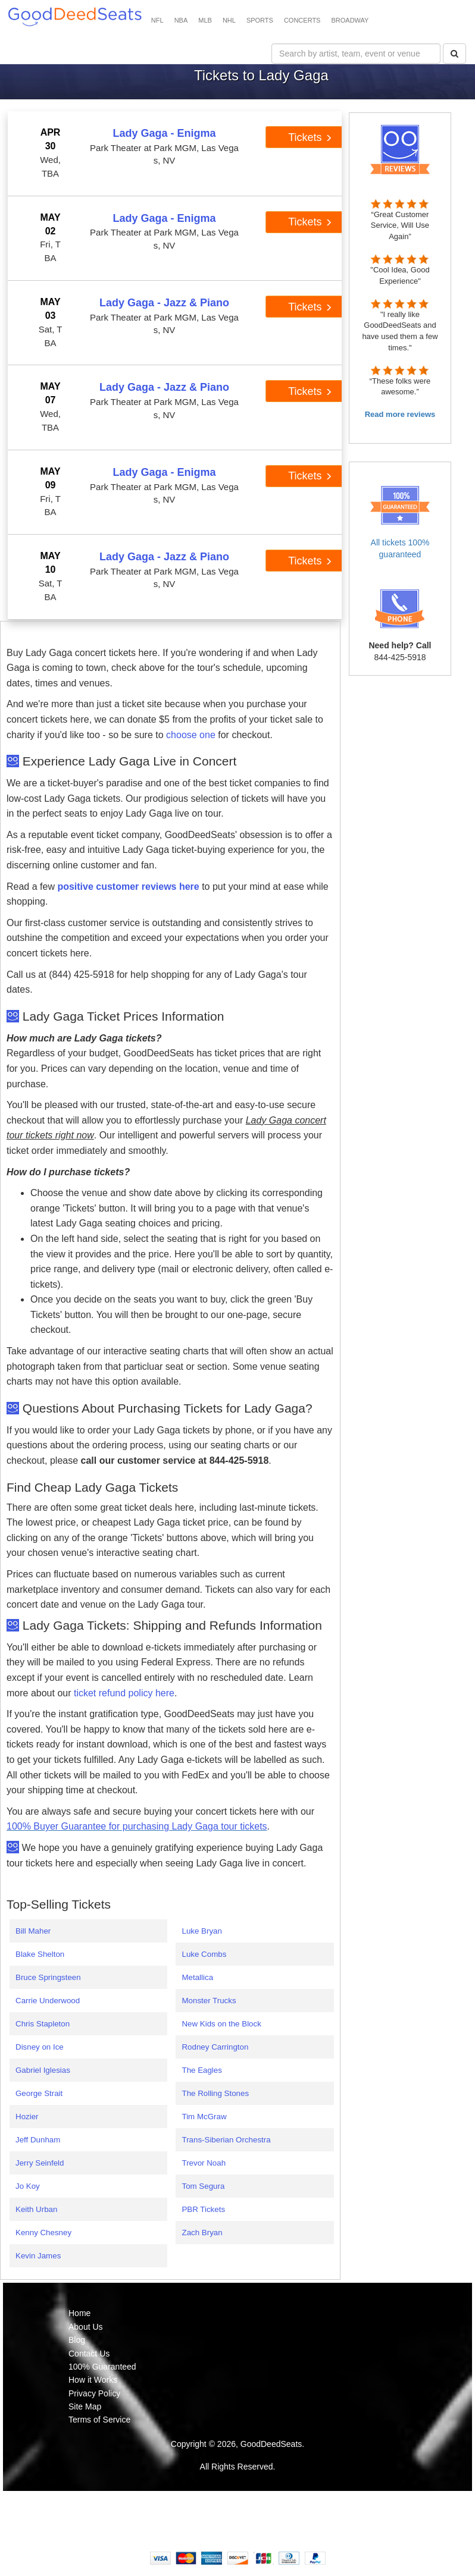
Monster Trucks (209, 2000)
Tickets (310, 137)
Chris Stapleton (42, 2023)
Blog (76, 2340)
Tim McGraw (204, 2116)
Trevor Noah (204, 2162)
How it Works (92, 2379)
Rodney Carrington (215, 2046)
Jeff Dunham (37, 2139)
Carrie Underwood (47, 2000)
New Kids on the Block (221, 2023)
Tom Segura (203, 2186)
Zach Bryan (202, 2232)
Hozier (27, 2116)
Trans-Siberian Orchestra (226, 2139)
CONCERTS (302, 20)
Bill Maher (33, 1930)
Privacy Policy (94, 2393)
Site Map (84, 2406)
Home (79, 2313)
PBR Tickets (203, 2209)
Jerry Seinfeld (39, 2162)
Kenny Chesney (43, 2232)
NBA (181, 20)
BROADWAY (349, 20)
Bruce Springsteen (48, 1977)
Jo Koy (27, 2186)
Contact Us (89, 2353)
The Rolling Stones (215, 2093)
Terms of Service (99, 2419)
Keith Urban (36, 2209)
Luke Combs (204, 1954)
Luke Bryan (201, 1930)
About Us (85, 2327)
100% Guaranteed (102, 2366)
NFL (157, 20)
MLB (205, 20)
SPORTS (259, 20)
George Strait (38, 2093)
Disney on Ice (39, 2046)
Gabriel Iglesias (42, 2070)
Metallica (197, 1977)
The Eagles (201, 2070)
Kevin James (38, 2255)
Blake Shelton (39, 1954)
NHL (229, 20)
